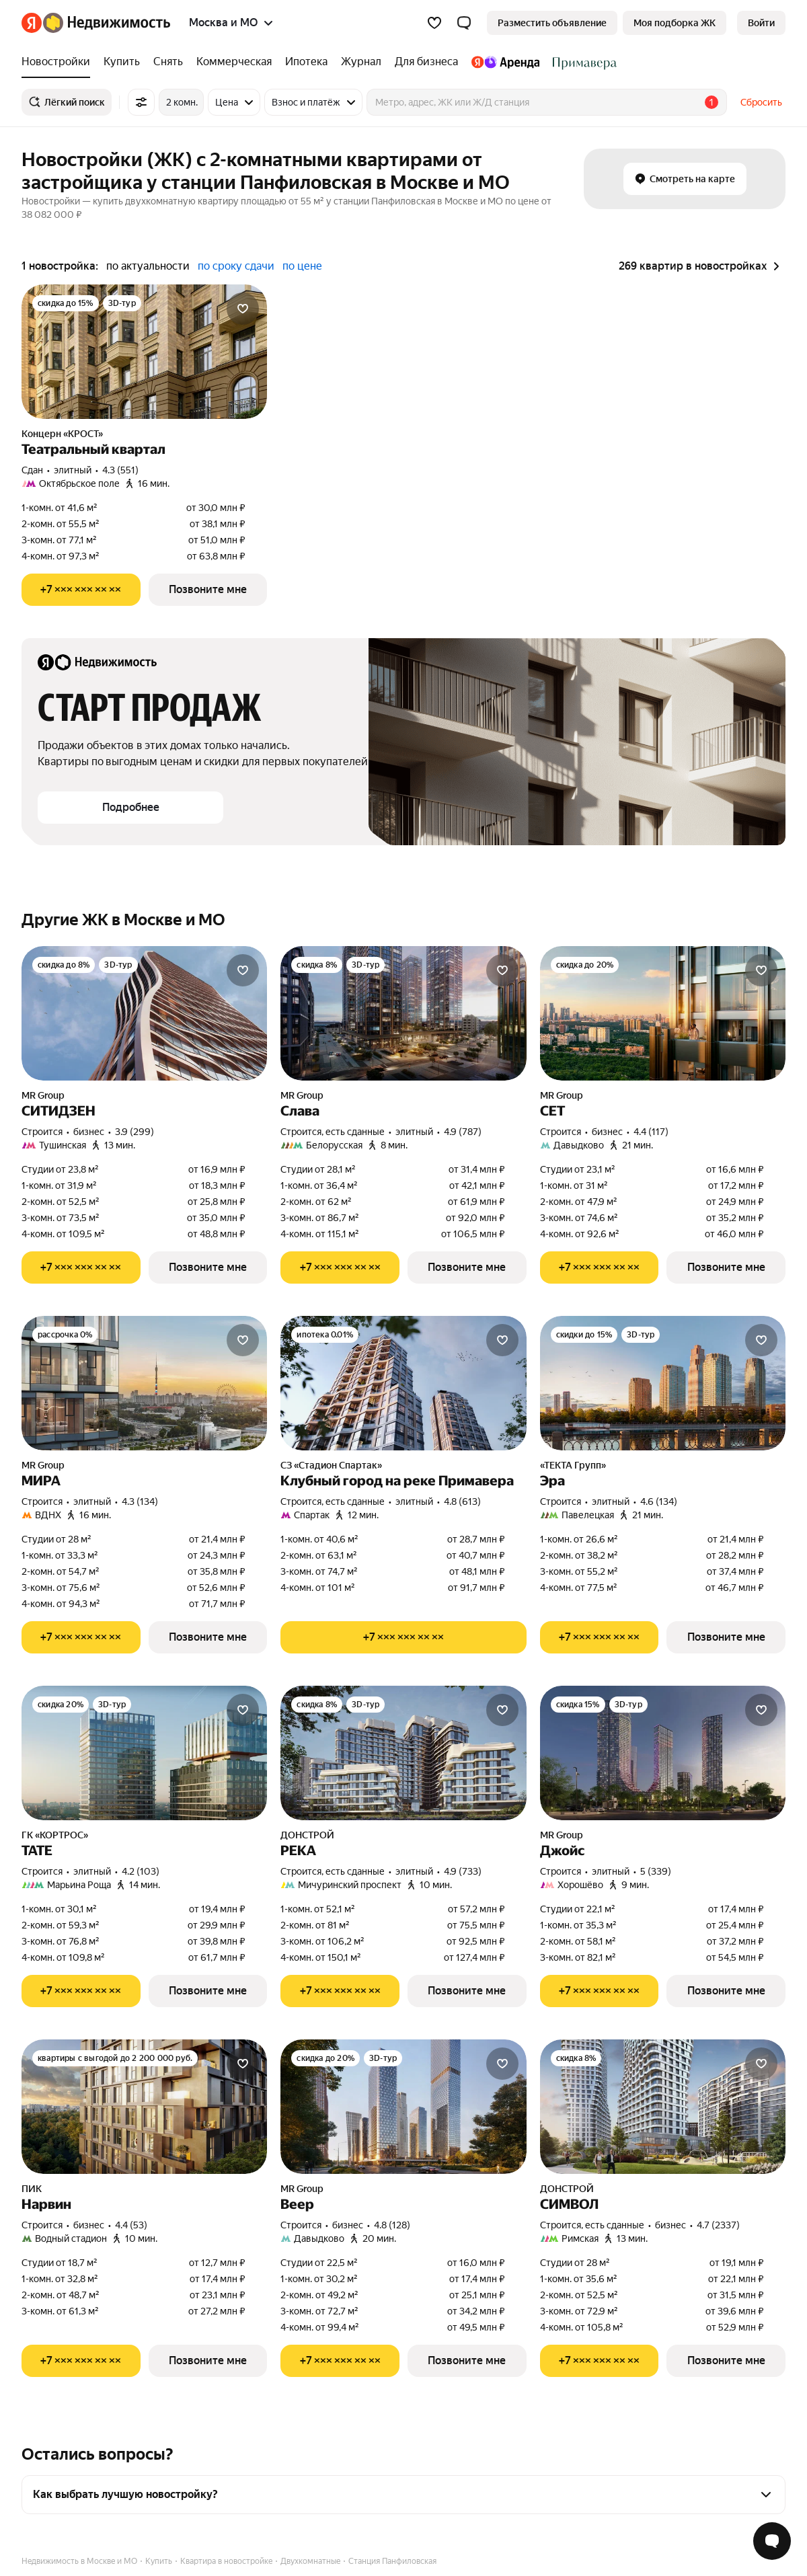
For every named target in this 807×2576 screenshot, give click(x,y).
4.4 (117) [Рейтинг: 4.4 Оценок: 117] (650, 1131)
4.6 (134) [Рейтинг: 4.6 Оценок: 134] (658, 1501)
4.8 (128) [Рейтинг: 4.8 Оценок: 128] (392, 2225)
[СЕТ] (662, 1013)
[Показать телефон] (81, 590)
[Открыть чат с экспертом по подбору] (772, 2541)
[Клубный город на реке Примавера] (403, 1383)
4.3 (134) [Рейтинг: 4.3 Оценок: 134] (140, 1501)
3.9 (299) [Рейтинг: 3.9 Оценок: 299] (134, 1131)
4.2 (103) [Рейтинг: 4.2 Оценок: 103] (140, 1871)
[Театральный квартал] (144, 351)
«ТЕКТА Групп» (573, 1465)
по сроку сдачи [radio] (236, 266)
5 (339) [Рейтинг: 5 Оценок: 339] (655, 1871)
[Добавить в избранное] (243, 308)
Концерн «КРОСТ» (62, 433)
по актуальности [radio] (148, 266)
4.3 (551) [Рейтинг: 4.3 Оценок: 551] (120, 470)
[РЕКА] (403, 1753)
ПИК (32, 2188)
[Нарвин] (144, 2106)
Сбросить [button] (761, 102)
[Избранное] (434, 23)
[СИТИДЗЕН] (144, 1013)
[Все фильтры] (141, 102)
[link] (761, 23)
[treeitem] (59, 62)
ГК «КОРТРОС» (55, 1835)
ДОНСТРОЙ (307, 1835)
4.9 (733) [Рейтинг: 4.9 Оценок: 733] (463, 1871)
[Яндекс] (32, 23)
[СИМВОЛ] (662, 2106)
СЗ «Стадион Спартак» (331, 1465)
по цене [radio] (302, 266)
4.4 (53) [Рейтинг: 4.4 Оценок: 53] (131, 2225)
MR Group (43, 1095)
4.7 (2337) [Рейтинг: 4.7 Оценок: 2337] (718, 2225)
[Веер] (403, 2106)
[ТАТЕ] (144, 1753)
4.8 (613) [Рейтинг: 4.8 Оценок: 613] (462, 1501)
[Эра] (662, 1383)
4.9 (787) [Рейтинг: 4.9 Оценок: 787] (463, 1131)
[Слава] (403, 1013)
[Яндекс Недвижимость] (106, 23)
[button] (464, 23)
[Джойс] (662, 1753)
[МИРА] (144, 1383)
